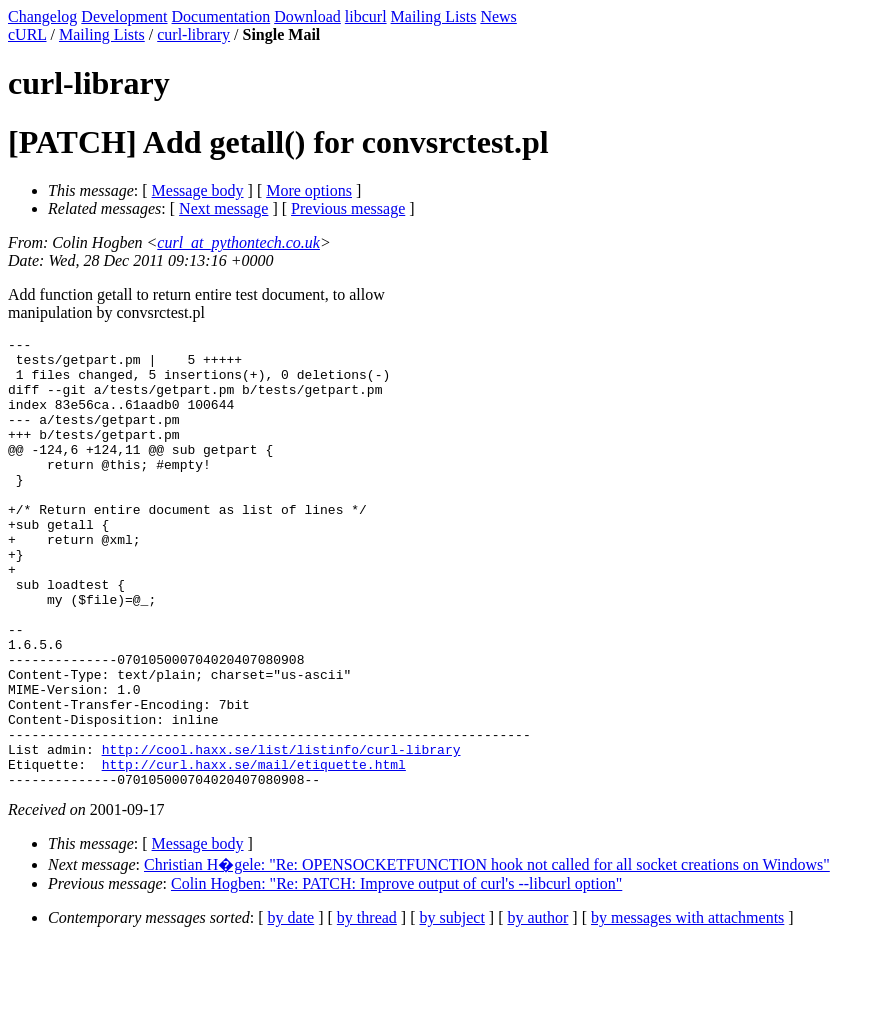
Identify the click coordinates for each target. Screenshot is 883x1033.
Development (124, 16)
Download (307, 16)
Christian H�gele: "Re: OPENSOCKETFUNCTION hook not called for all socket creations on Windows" (487, 954)
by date (291, 1007)
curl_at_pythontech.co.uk (238, 242)
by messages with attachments (687, 1007)
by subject (452, 1007)
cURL (27, 34)
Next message (223, 208)
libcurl (366, 16)
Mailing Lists (434, 16)
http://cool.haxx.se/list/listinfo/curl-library (281, 833)
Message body (198, 190)
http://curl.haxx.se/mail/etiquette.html (254, 851)
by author (537, 1007)
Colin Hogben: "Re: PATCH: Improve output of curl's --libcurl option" (396, 973)
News (498, 16)
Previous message (348, 208)
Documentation (221, 16)
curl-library (193, 34)
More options (309, 190)
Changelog (42, 16)
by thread (367, 1007)
